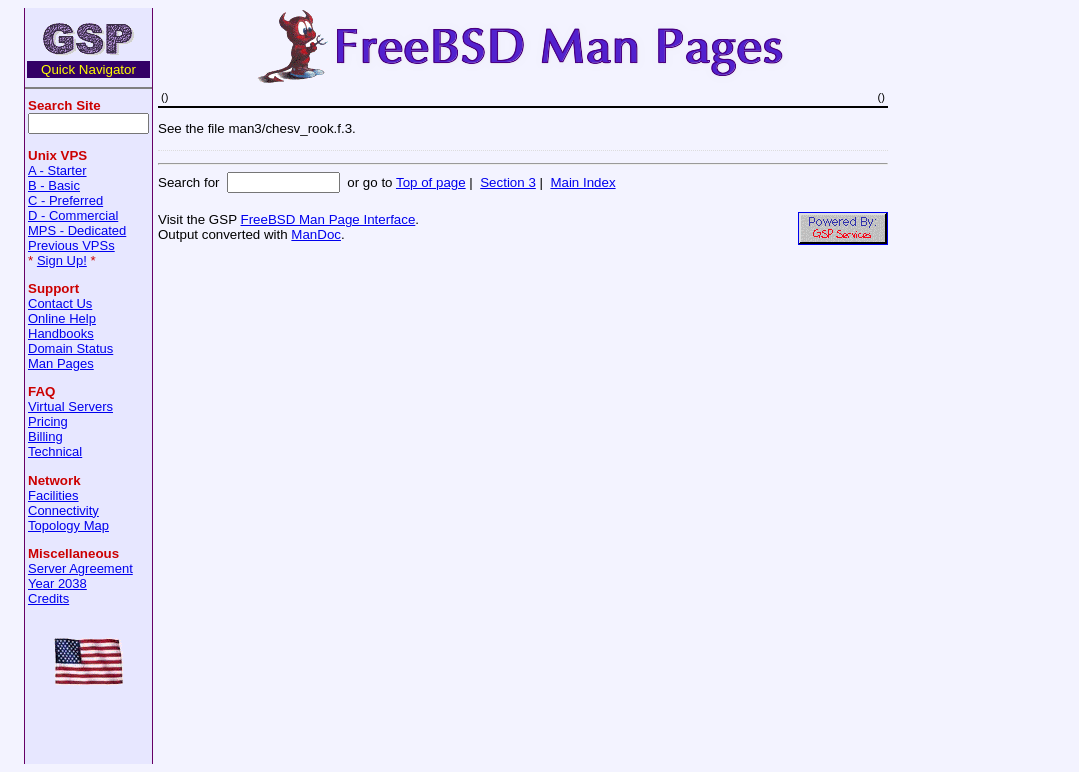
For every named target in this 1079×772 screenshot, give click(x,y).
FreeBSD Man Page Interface (327, 219)
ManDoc (316, 234)
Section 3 (508, 182)
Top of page (431, 182)
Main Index (582, 182)
